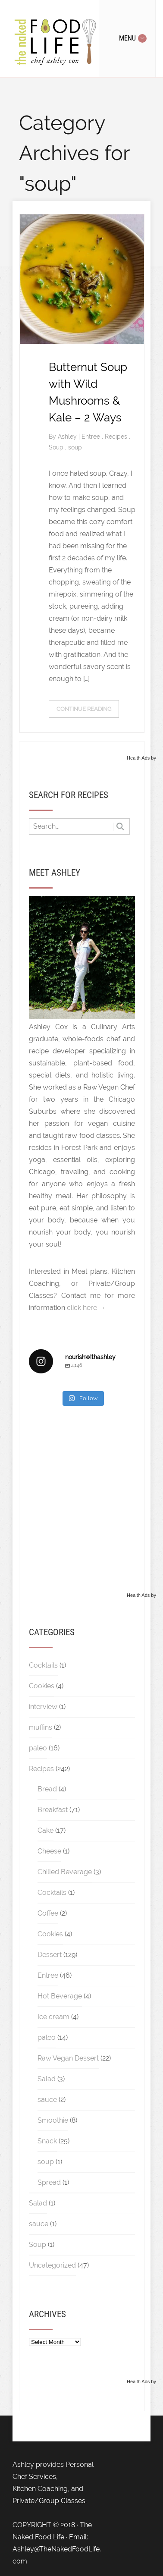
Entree (92, 436)
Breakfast (53, 1810)
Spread (49, 2182)
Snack (47, 2141)
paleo (38, 1748)
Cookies (41, 1686)
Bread (47, 1789)
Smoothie (53, 2120)
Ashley (68, 436)
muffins (40, 1727)
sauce (47, 2099)
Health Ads (138, 757)
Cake (45, 1830)
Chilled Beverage (65, 1872)
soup (75, 447)
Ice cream (53, 2017)
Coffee (48, 1913)
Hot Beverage (60, 1996)
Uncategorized (52, 2265)
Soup (57, 447)
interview (43, 1707)
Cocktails (43, 1665)
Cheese (49, 1851)
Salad (47, 2079)
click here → (86, 1308)
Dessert (50, 1955)
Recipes (117, 436)
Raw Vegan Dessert (68, 2058)
